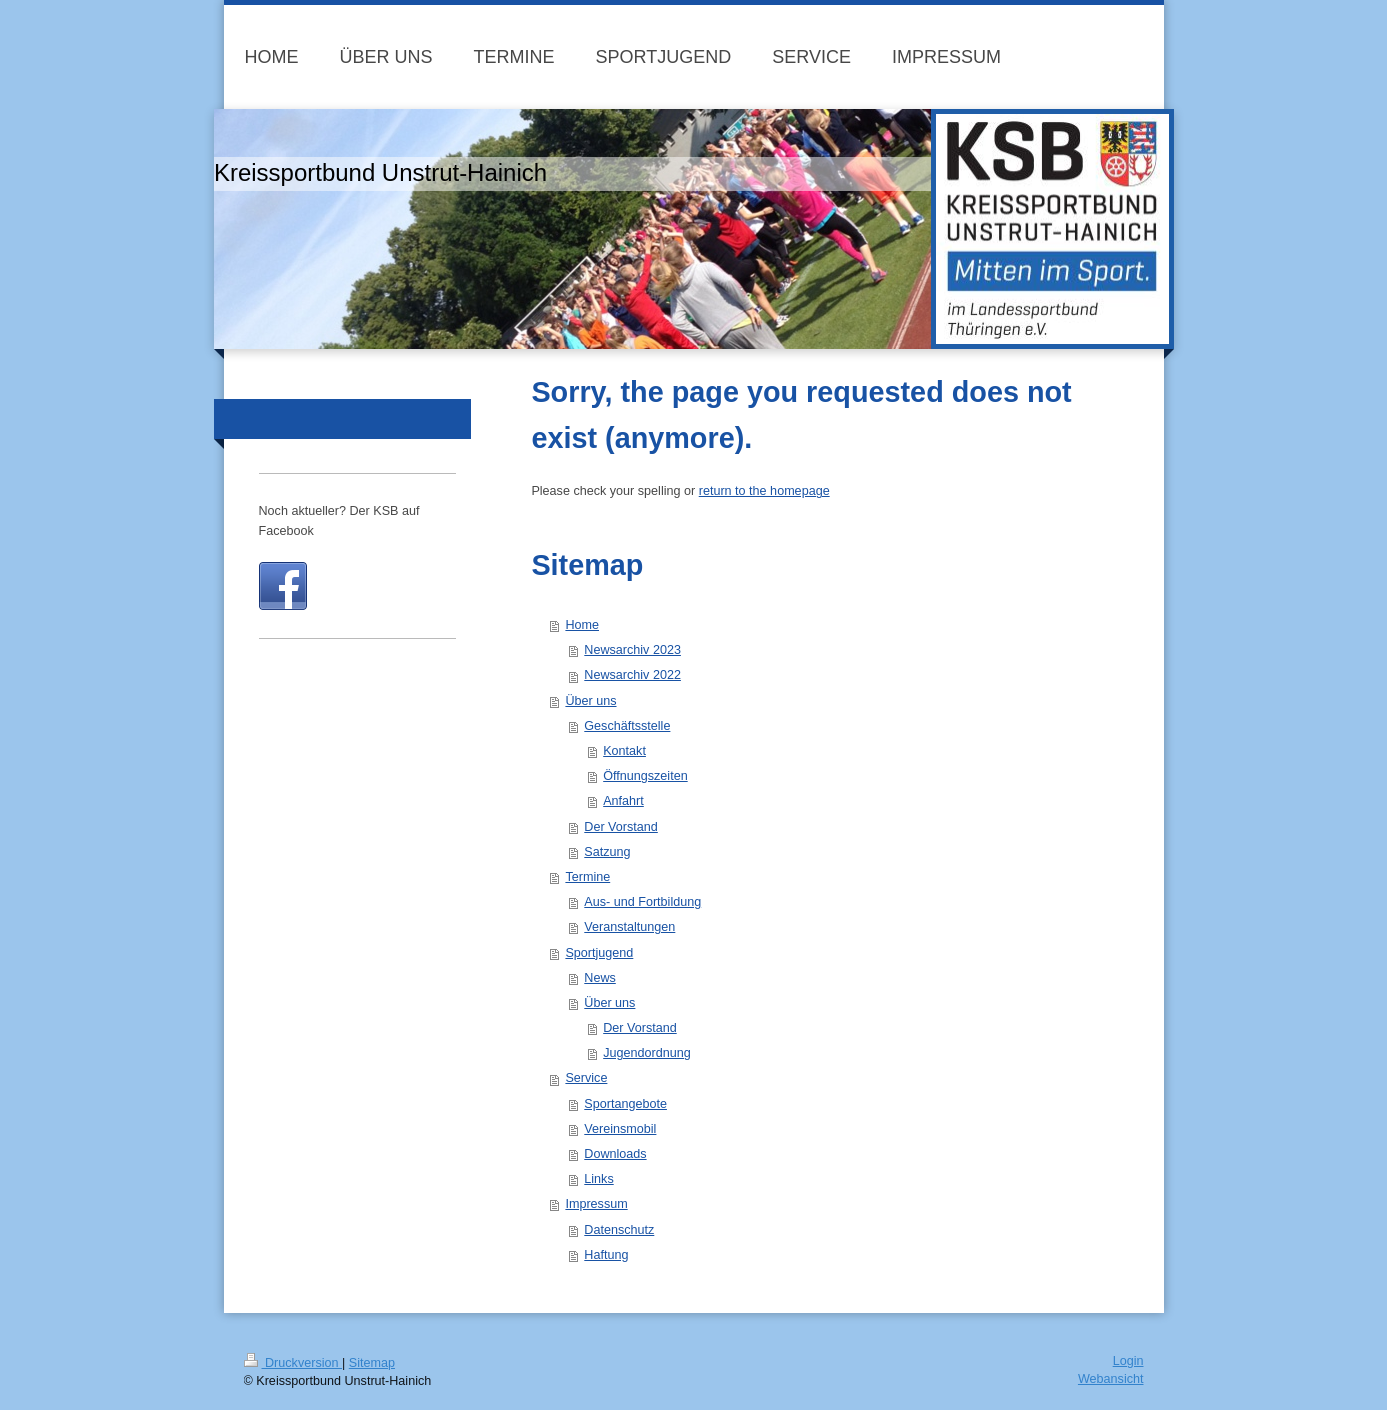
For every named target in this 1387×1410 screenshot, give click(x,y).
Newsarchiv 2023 (632, 650)
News (600, 978)
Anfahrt (623, 801)
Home (582, 625)
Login (1128, 1361)
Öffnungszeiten (645, 776)
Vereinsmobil (620, 1129)
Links (598, 1179)
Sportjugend (599, 953)
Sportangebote (625, 1104)
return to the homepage (764, 491)
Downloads (615, 1154)
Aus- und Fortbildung (642, 902)
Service (586, 1078)
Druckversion (293, 1363)
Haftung (606, 1255)
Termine (587, 877)
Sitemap (372, 1363)
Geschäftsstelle (627, 726)
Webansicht (1111, 1379)
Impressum (596, 1204)
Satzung (607, 852)
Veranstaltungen (629, 927)
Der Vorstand (621, 827)
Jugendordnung (647, 1053)
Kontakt (624, 751)
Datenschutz (619, 1230)
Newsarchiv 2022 (632, 675)
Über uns (590, 701)
